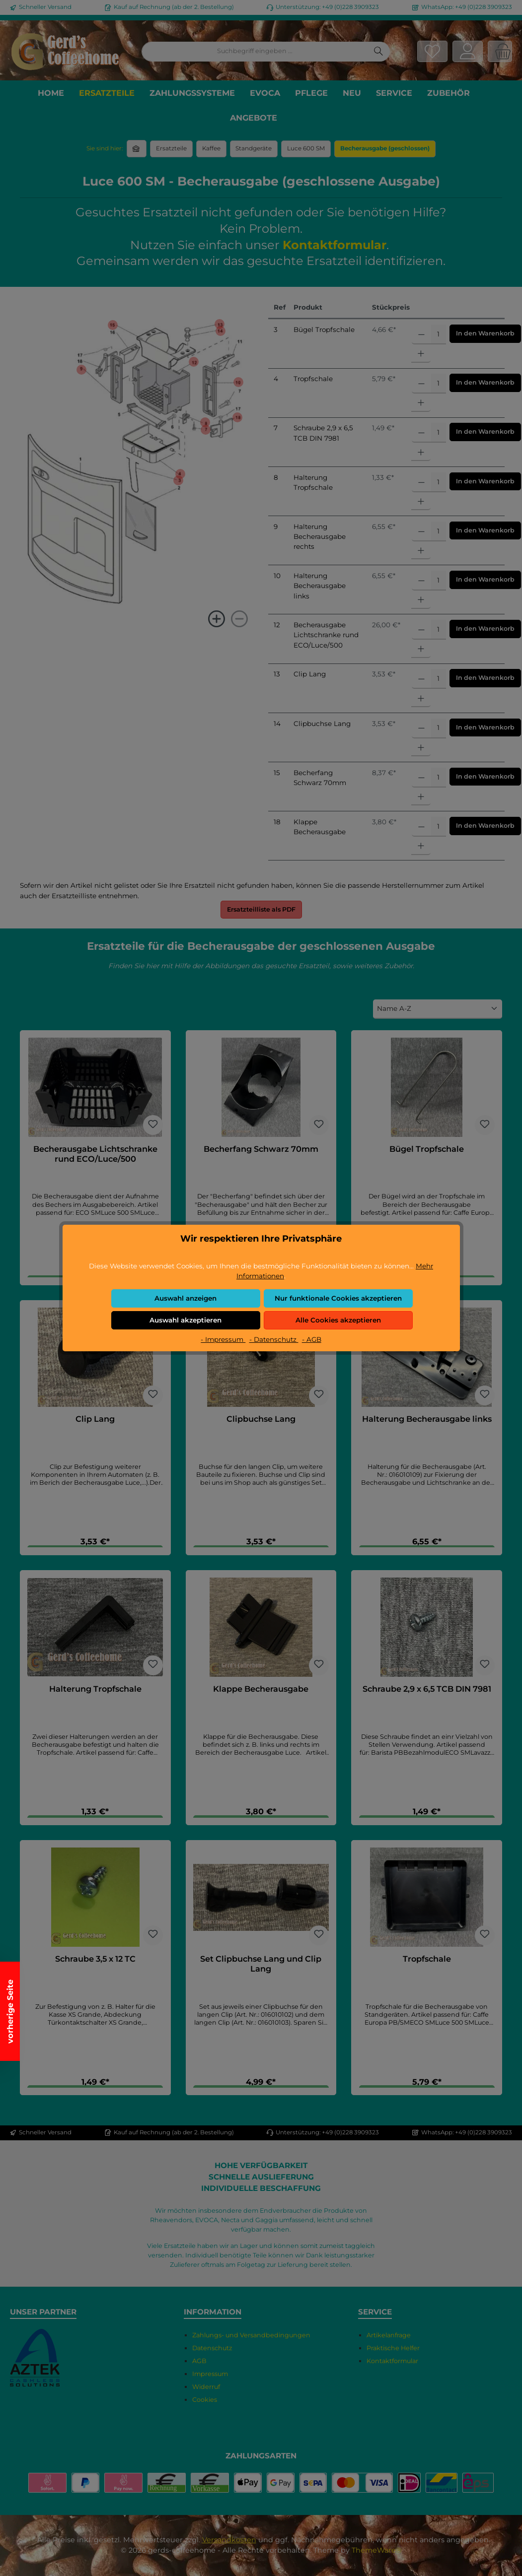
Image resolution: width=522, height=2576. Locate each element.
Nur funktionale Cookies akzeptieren (338, 1298)
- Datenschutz (273, 1339)
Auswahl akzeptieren (185, 1320)
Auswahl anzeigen (185, 1298)
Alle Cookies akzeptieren (338, 1320)
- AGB (311, 1339)
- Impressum (223, 1339)
